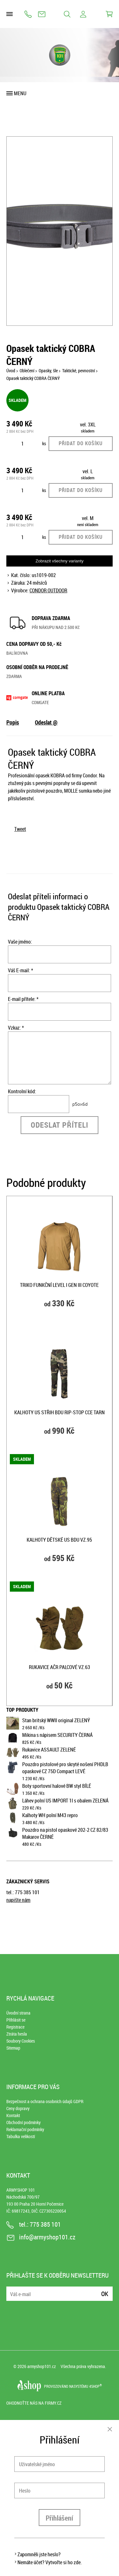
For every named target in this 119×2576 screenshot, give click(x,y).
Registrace (15, 2027)
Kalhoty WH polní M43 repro (50, 1815)
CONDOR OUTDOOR (48, 590)
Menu (20, 93)
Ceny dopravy (18, 2108)
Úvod (10, 370)
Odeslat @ (46, 722)
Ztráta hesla (16, 2034)
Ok (104, 2293)
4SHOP (95, 2386)
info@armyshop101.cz (41, 14)
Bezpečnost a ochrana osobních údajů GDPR (44, 2101)
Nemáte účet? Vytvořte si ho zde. (49, 2562)
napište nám (18, 1899)
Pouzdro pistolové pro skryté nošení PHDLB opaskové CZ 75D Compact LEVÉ (65, 1768)
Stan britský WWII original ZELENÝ (56, 1720)
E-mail (11, 2290)
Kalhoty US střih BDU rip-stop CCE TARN (59, 1412)
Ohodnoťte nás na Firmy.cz (34, 2403)
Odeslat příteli (59, 1125)
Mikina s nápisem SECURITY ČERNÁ (57, 1734)
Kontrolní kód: (22, 1091)
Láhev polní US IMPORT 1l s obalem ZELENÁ (65, 1800)
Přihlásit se (15, 2020)
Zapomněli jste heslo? (39, 2554)
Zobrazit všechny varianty (59, 561)
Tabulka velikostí (20, 2136)
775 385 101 (28, 14)
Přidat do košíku (80, 443)
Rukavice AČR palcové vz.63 (59, 1667)
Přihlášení (59, 2517)
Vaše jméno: (20, 941)
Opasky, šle (48, 370)
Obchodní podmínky (23, 2122)
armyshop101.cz (41, 2366)
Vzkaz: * (16, 1027)
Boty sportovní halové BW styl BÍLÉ (56, 1785)
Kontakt (13, 2115)
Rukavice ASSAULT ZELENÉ (49, 1749)
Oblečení (27, 370)
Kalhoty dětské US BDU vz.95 (59, 1539)
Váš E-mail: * (20, 970)
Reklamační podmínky (25, 2129)
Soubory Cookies (20, 2041)
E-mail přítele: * (23, 999)
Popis (12, 722)
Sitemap (13, 2048)
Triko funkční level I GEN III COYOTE (59, 1284)
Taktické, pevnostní (78, 370)
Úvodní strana (18, 2013)
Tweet (20, 828)
